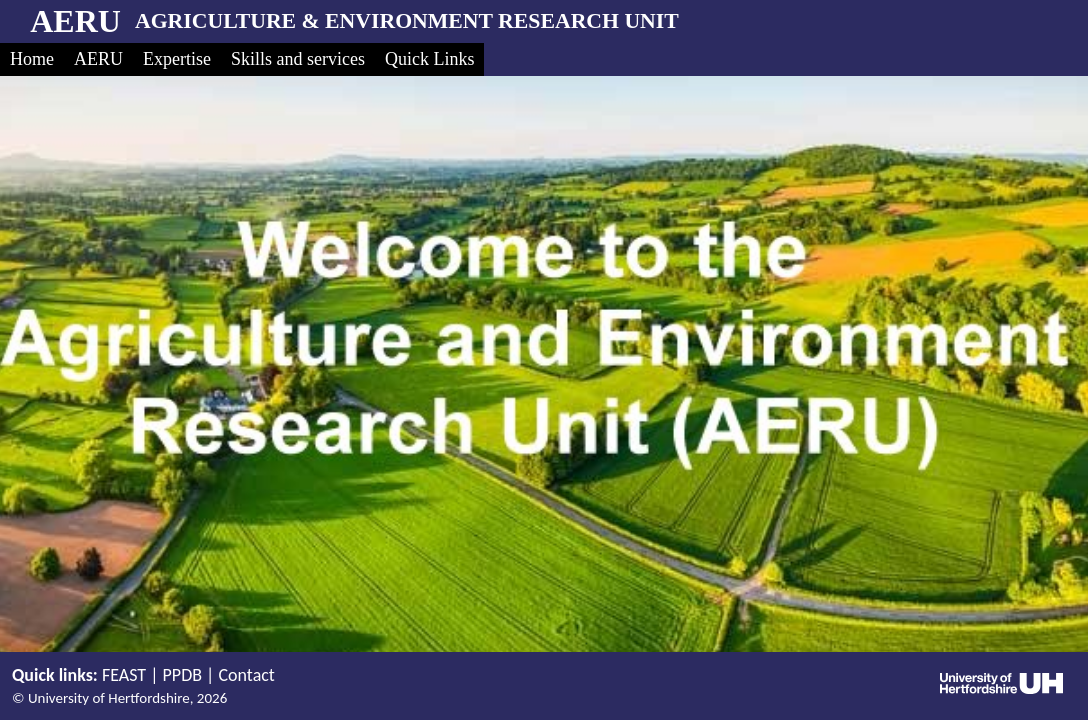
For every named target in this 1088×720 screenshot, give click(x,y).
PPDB (182, 675)
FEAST (124, 675)
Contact (246, 675)
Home (32, 59)
